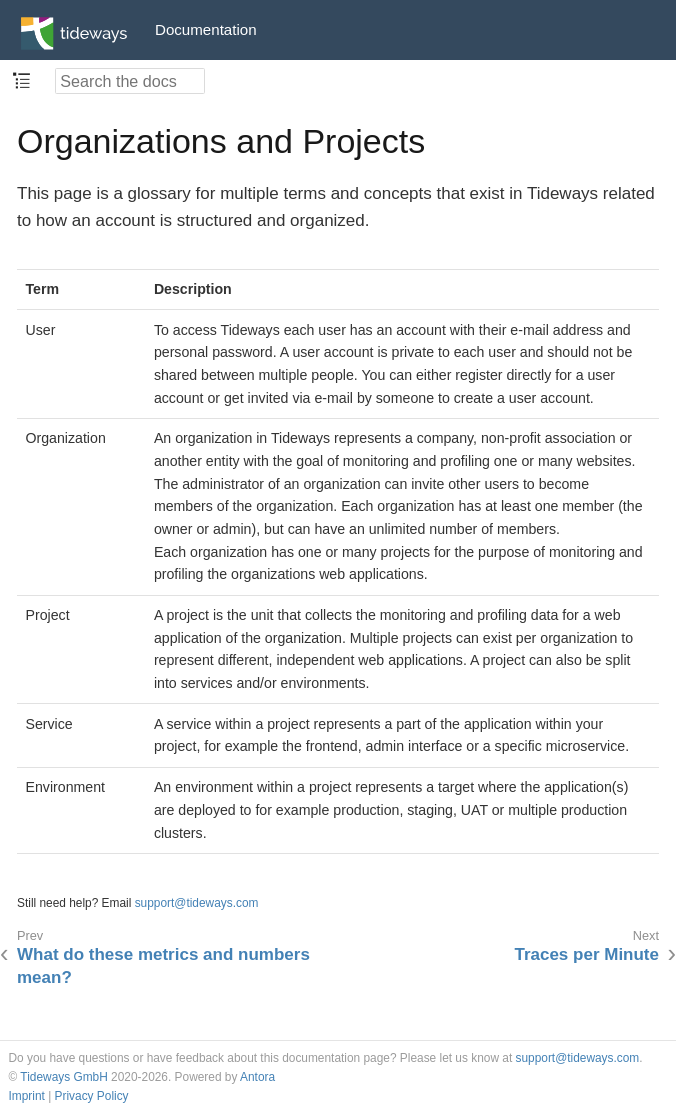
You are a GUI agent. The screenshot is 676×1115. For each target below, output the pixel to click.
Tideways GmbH (63, 1077)
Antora (257, 1077)
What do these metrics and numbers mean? (163, 965)
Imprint (27, 1096)
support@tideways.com (197, 903)
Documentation (206, 29)
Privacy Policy (92, 1096)
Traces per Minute (586, 954)
